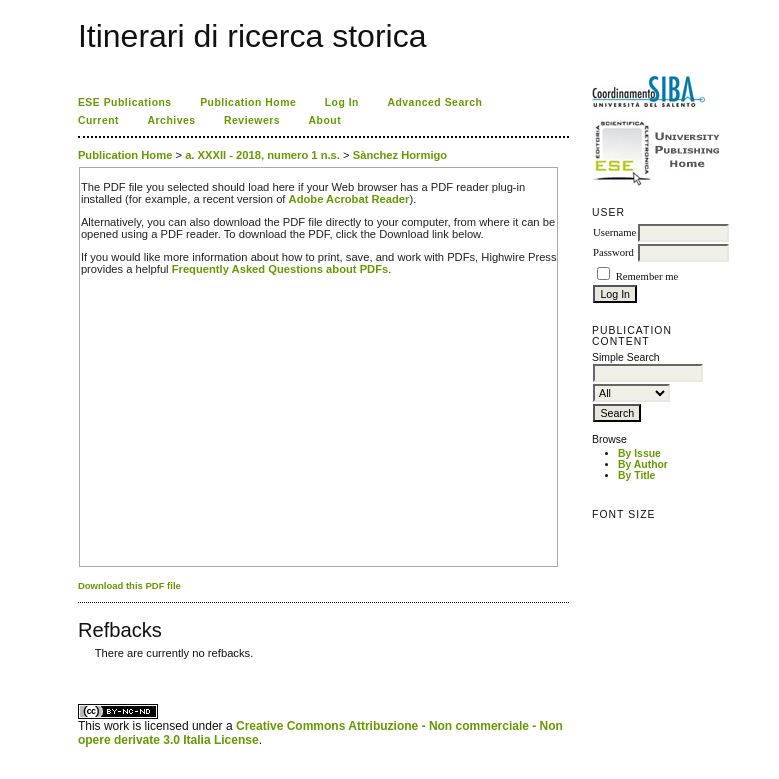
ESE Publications (125, 102)
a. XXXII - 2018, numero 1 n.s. (262, 155)
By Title (636, 475)
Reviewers (252, 120)
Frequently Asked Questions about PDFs (280, 269)
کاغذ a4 (79, 668)
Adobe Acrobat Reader (349, 199)
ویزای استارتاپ (83, 668)
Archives (172, 120)
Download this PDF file (129, 585)
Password (613, 252)
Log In (342, 102)
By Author (643, 464)
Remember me (647, 276)
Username (614, 232)
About (325, 120)
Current (98, 120)
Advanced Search (434, 102)
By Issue (639, 453)
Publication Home (248, 102)
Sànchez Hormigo (400, 155)
